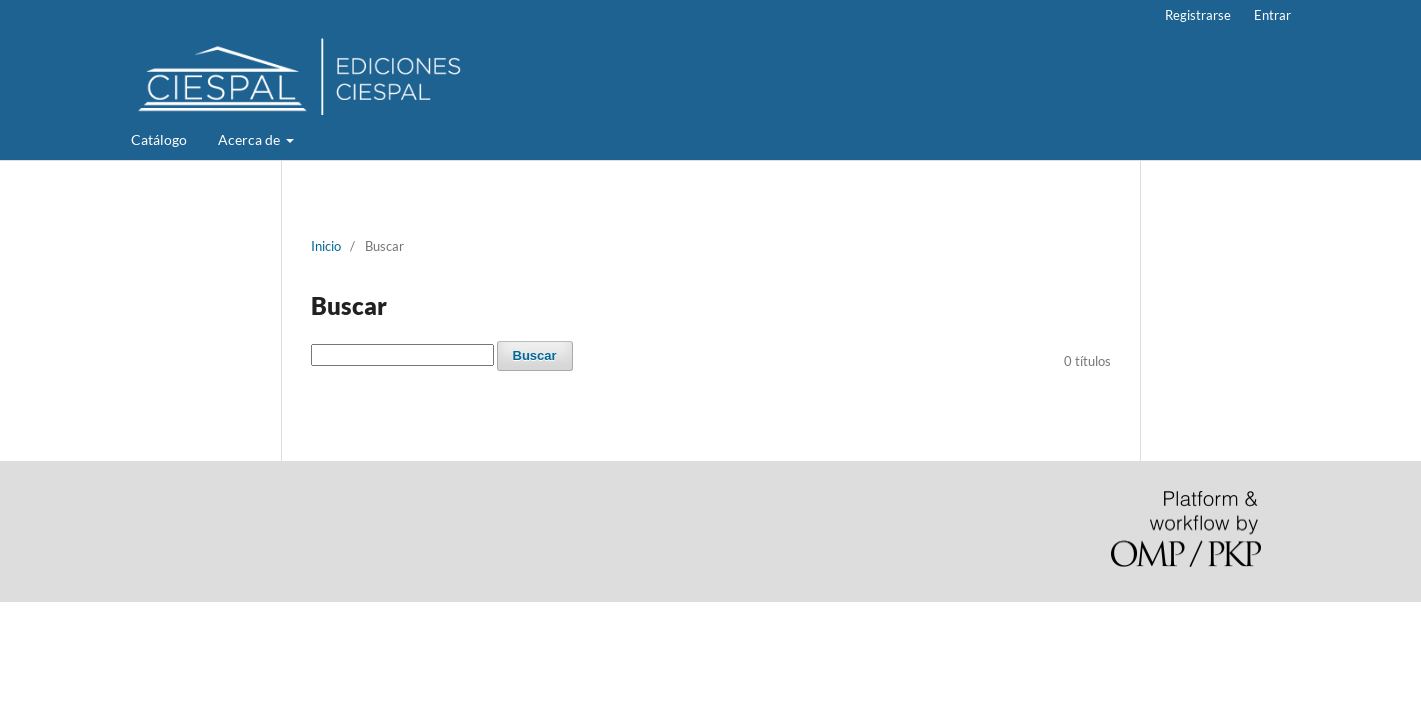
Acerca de (250, 139)
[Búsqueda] (402, 355)
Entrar (1272, 15)
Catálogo (159, 139)
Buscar (535, 355)
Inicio (326, 246)
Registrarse (1198, 15)
